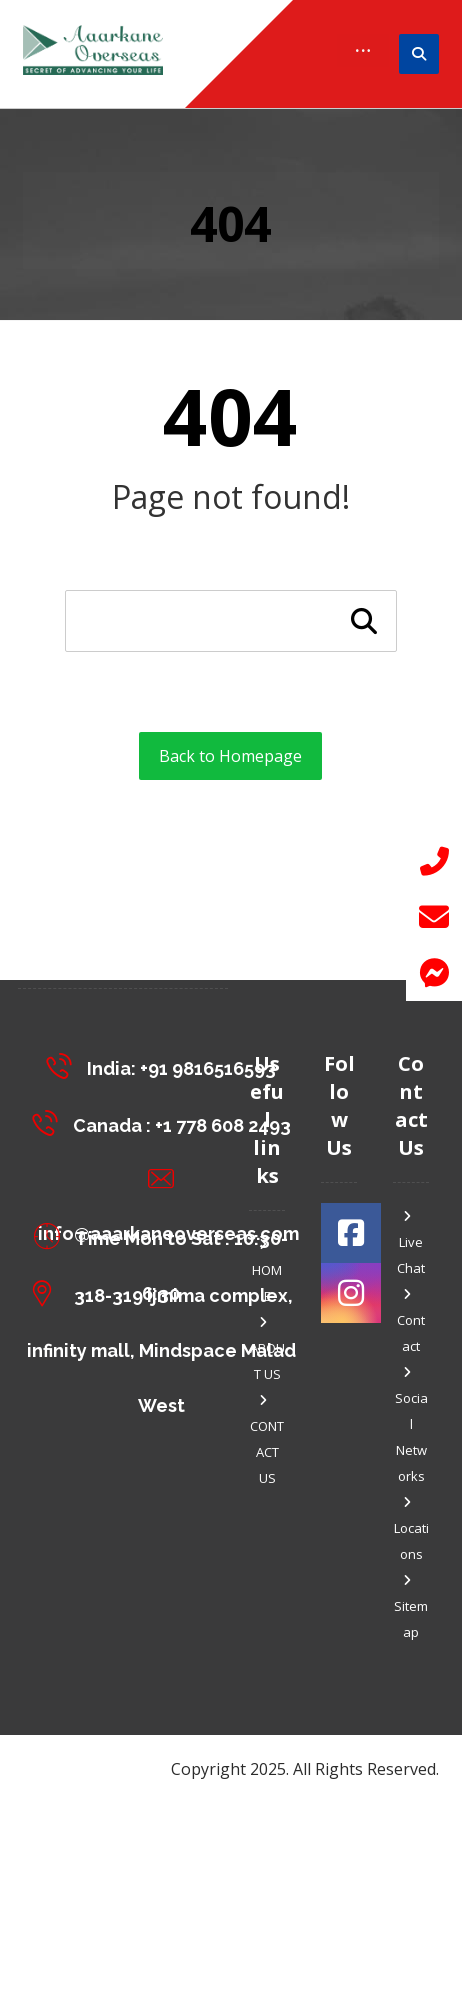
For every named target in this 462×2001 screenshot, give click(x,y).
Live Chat (411, 1243)
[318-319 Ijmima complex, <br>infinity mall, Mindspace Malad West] (166, 1293)
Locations (411, 1529)
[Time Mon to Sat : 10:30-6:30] (166, 1236)
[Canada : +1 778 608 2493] (166, 1122)
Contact (411, 1321)
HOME (267, 1271)
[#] (351, 1233)
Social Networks (411, 1425)
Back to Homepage (230, 756)
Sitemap (411, 1607)
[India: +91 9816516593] (166, 1065)
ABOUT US (267, 1349)
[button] (434, 973)
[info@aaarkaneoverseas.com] (166, 1179)
